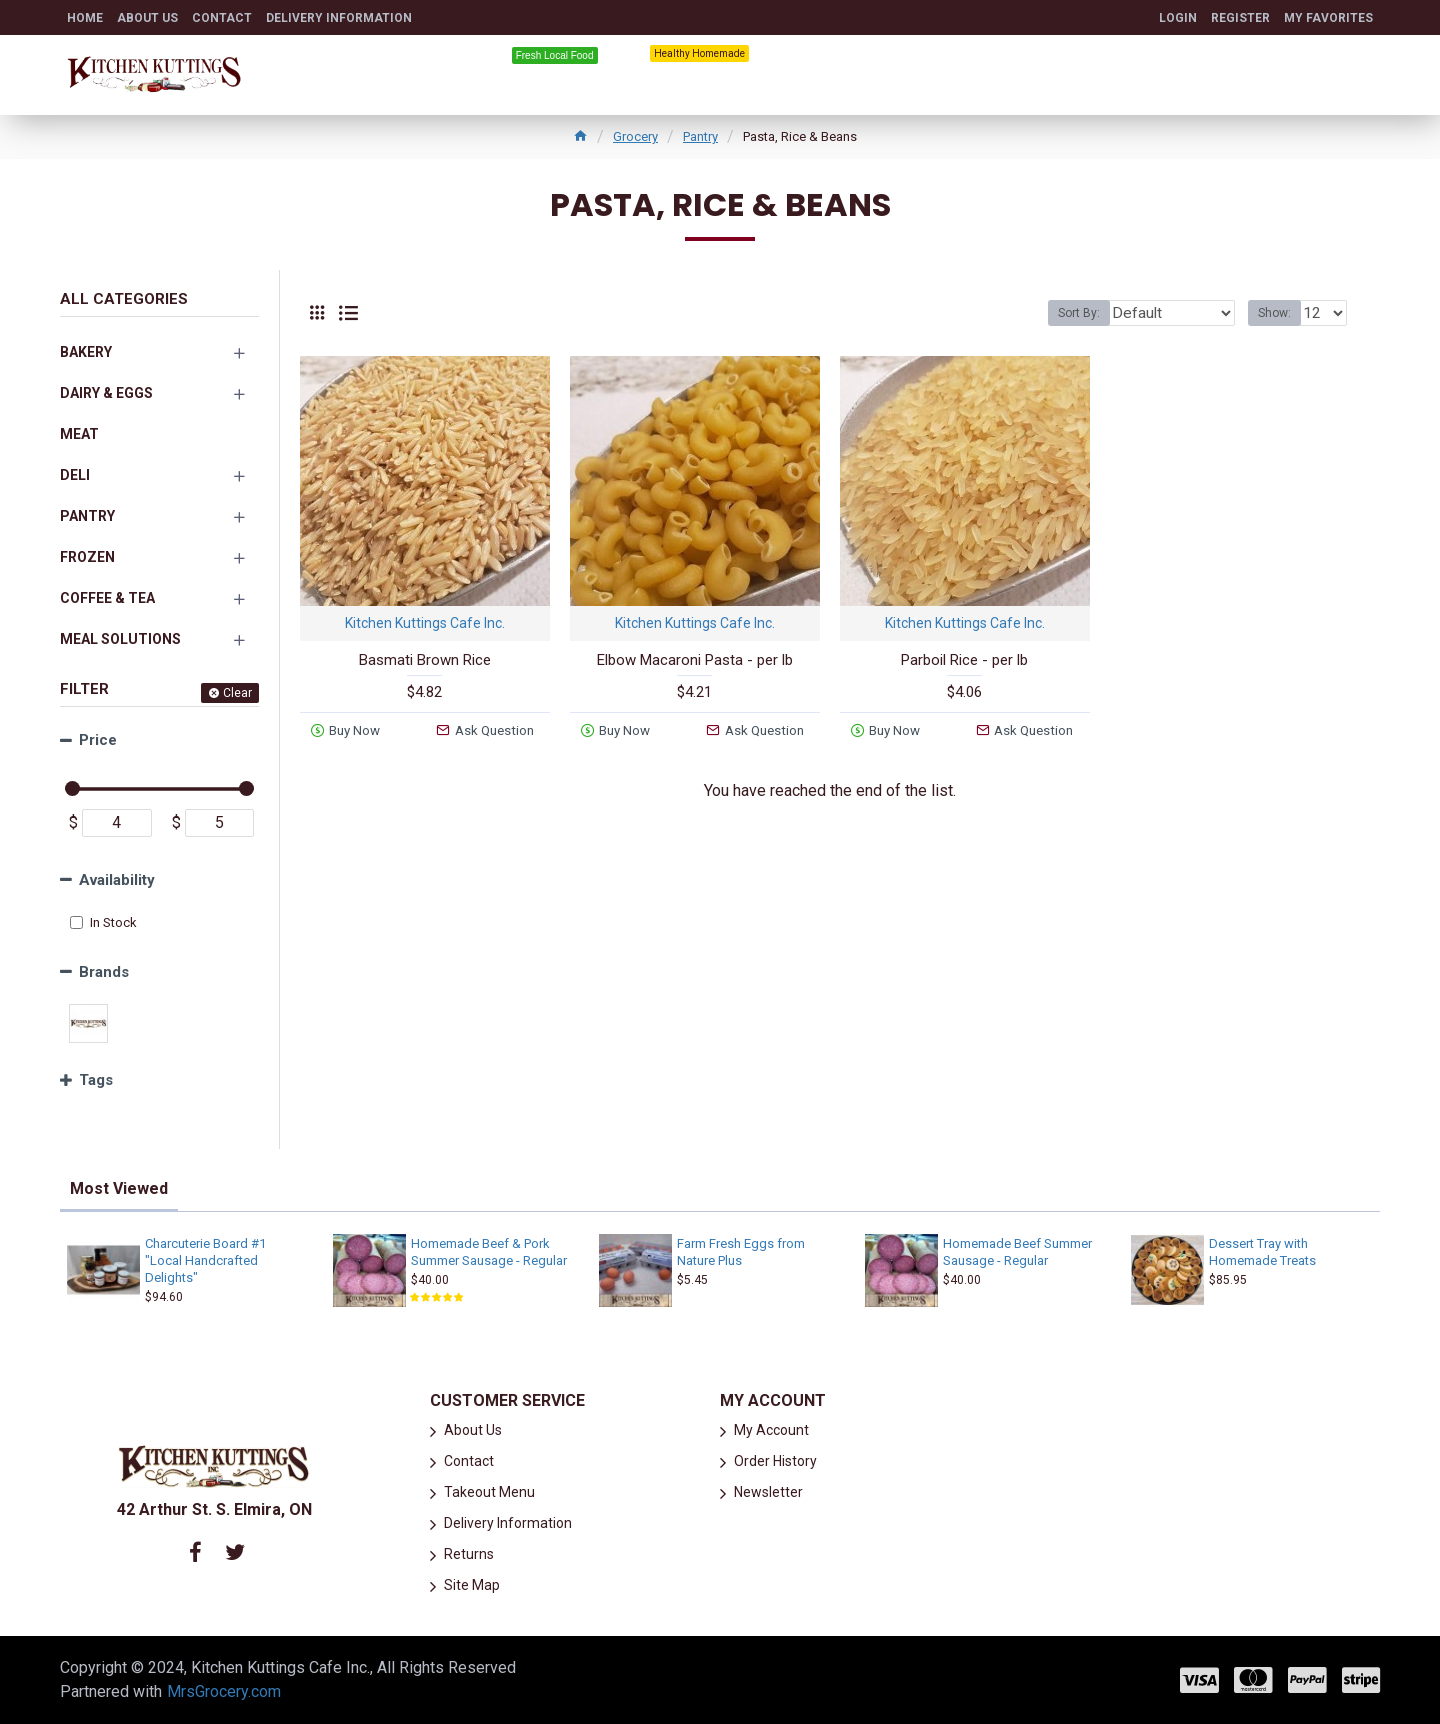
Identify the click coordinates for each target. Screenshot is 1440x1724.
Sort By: (1092, 313)
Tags (96, 1080)
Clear (237, 693)
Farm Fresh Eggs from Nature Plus (741, 1252)
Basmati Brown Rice (425, 660)
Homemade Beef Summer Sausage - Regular (1017, 1252)
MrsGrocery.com (224, 1691)
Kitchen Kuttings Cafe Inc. (425, 623)
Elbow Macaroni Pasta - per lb (695, 660)
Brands (104, 972)
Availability (117, 880)
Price (98, 740)
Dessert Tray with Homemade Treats (1262, 1252)
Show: (1280, 313)
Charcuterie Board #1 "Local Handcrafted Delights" (205, 1260)
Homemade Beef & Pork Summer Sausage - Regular (489, 1252)
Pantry (700, 136)
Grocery (635, 136)
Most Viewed (119, 1188)
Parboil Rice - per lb (964, 660)
